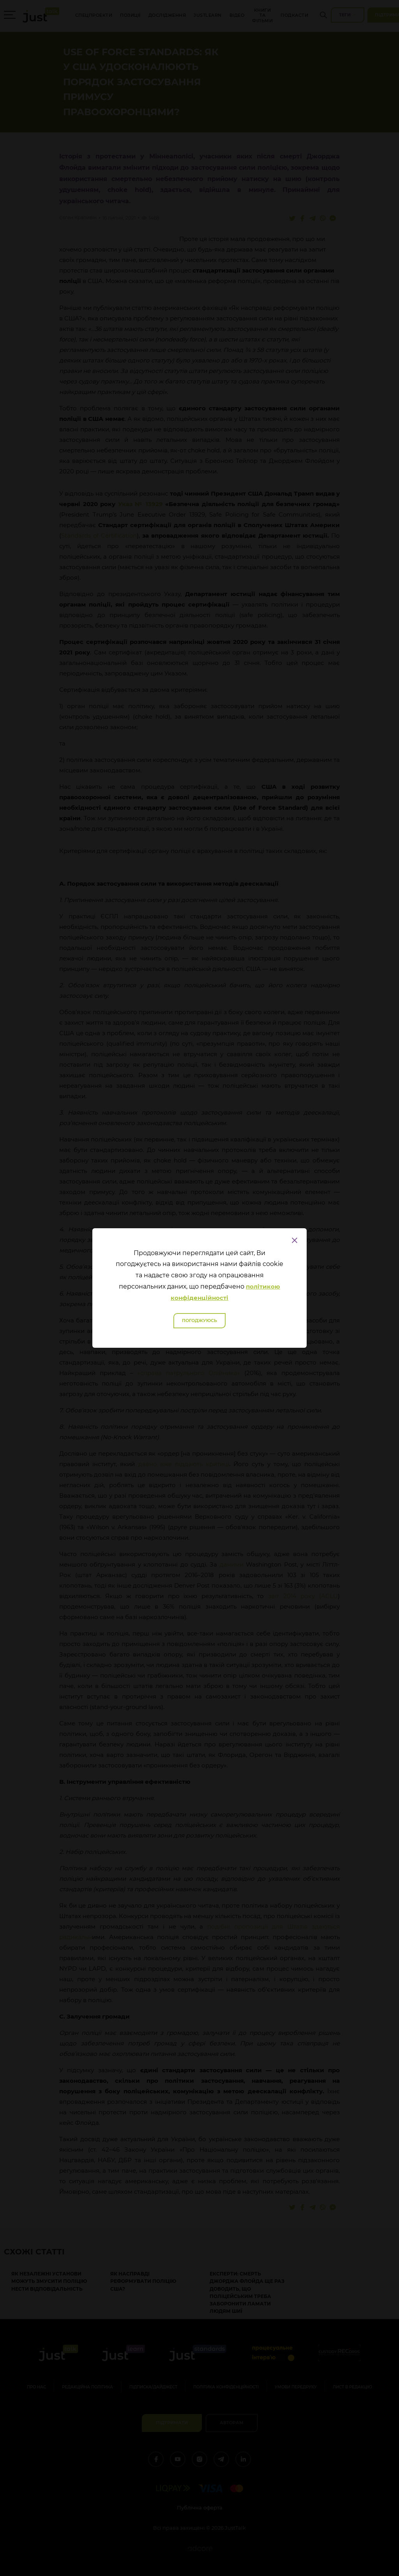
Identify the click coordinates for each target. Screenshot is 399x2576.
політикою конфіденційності (225, 1292)
